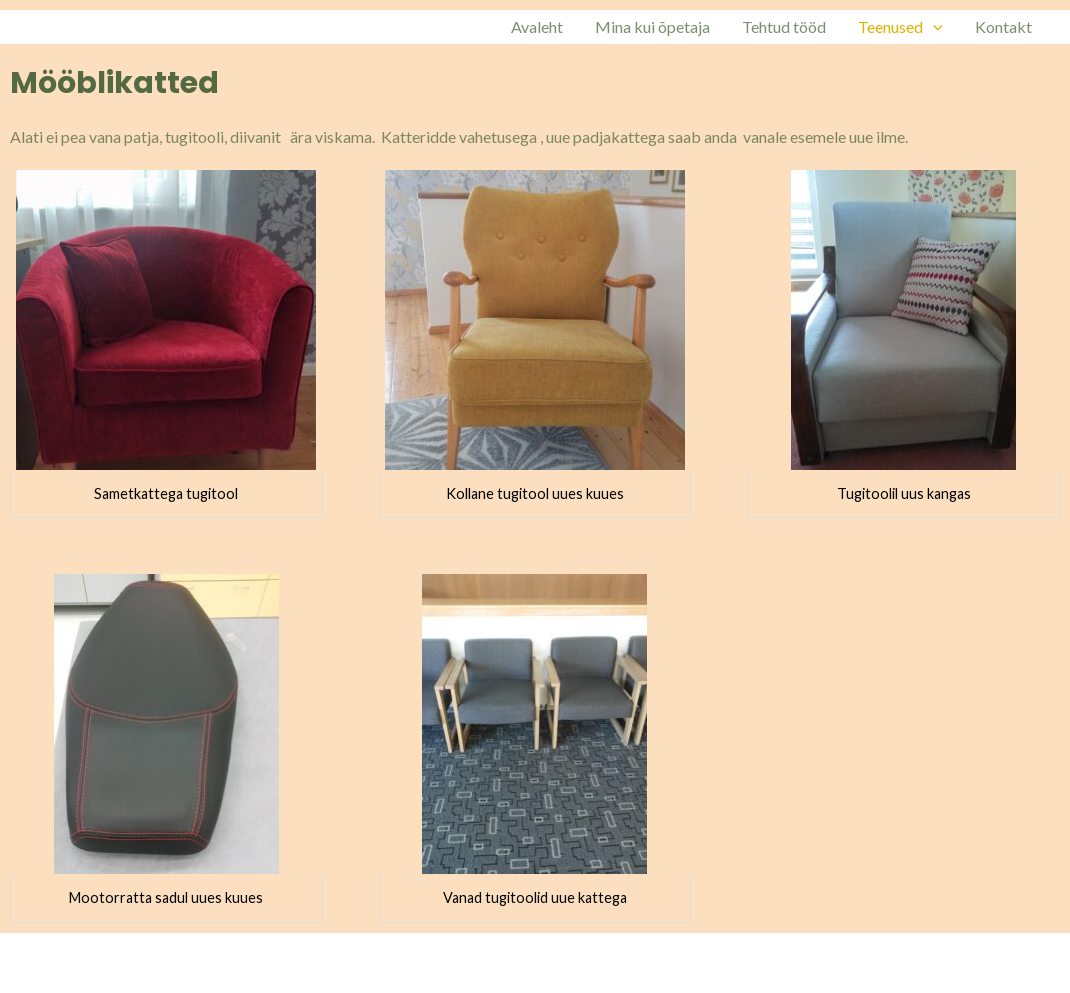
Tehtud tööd (784, 26)
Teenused (900, 27)
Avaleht (537, 26)
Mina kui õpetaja (652, 26)
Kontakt (1003, 26)
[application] (933, 27)
